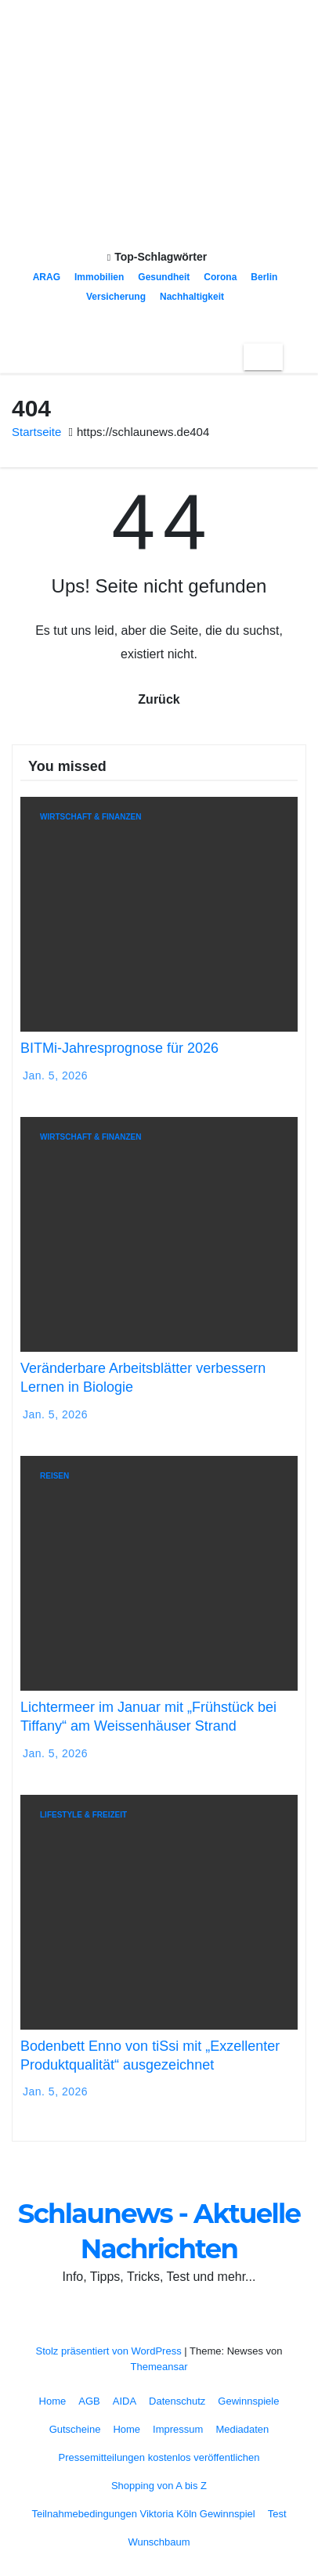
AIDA (124, 2401)
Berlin (264, 277)
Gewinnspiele (248, 2401)
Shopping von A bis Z (159, 2485)
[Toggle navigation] (263, 357)
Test (277, 2514)
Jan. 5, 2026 (55, 1075)
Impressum (178, 2429)
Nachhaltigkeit (192, 296)
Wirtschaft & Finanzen (90, 816)
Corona (220, 277)
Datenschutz (177, 2401)
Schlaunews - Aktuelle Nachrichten (159, 149)
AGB (88, 2401)
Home (53, 2401)
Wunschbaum (159, 2542)
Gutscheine (75, 2429)
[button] (294, 356)
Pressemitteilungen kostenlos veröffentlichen (158, 2457)
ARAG (46, 277)
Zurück (158, 699)
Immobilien (99, 277)
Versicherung (116, 296)
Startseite (36, 431)
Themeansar (159, 2366)
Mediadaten (242, 2429)
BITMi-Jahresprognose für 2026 (119, 1048)
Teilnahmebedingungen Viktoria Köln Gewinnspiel (143, 2514)
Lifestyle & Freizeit (83, 1814)
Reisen (54, 1476)
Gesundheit (164, 277)
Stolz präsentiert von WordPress (109, 2351)
